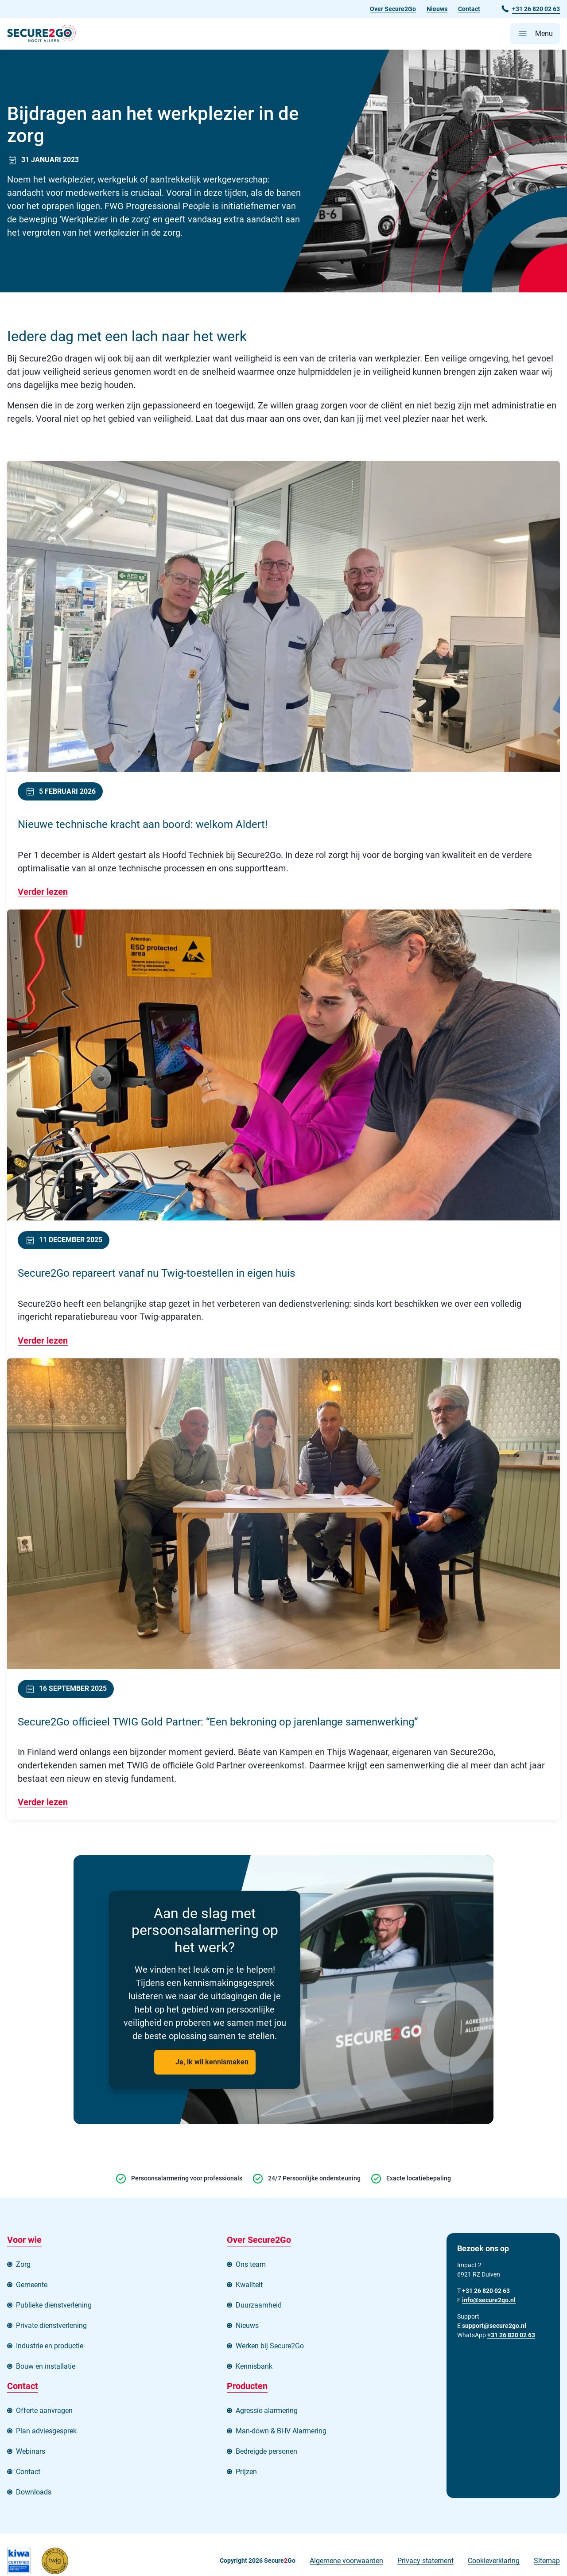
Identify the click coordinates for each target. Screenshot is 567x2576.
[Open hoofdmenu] (535, 33)
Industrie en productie (49, 2347)
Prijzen (246, 2473)
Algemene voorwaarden (346, 2562)
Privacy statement (425, 2562)
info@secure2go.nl (489, 2301)
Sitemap (547, 2562)
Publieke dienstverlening (54, 2307)
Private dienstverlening (51, 2327)
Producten (247, 2387)
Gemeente (31, 2286)
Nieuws (437, 8)
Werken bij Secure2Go (270, 2347)
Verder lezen (43, 892)
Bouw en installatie (45, 2368)
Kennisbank (254, 2368)
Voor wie (24, 2241)
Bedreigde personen (266, 2453)
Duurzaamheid (259, 2307)
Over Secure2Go (393, 8)
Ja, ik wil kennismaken (212, 2063)
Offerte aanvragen (44, 2412)
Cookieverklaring (494, 2562)
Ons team (251, 2266)
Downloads (33, 2494)
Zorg (23, 2266)
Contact (469, 8)
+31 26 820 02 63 (511, 2336)
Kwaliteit (249, 2286)
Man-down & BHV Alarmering (281, 2432)
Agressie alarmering (267, 2412)
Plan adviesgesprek (46, 2432)
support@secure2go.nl (494, 2327)
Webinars (30, 2453)
